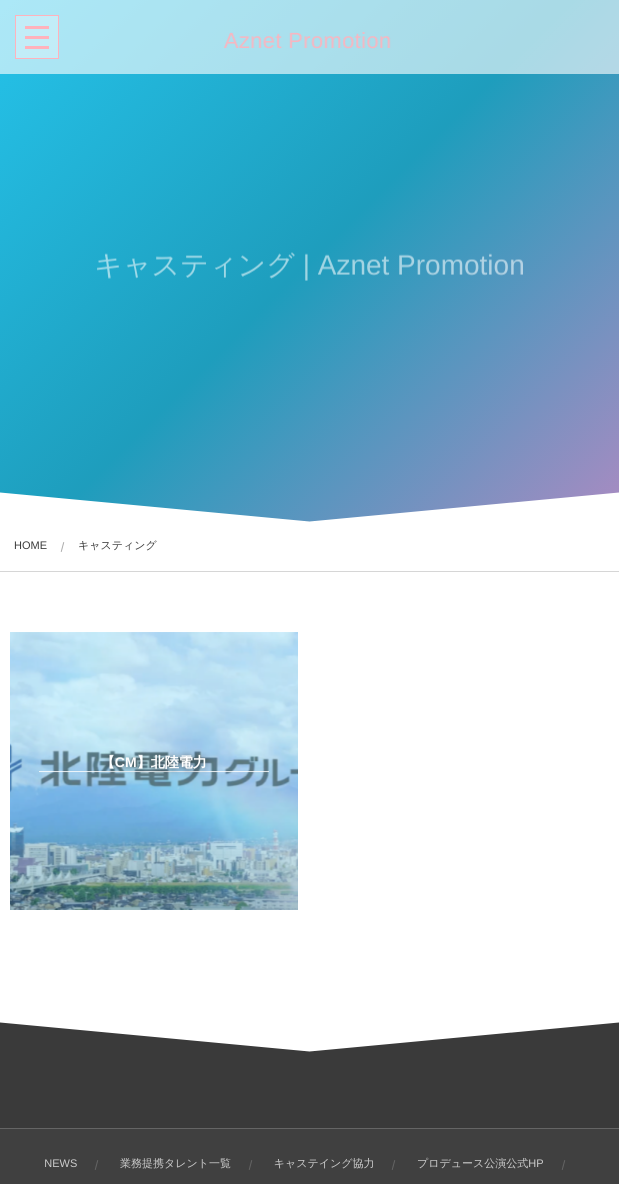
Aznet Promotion (306, 41)
